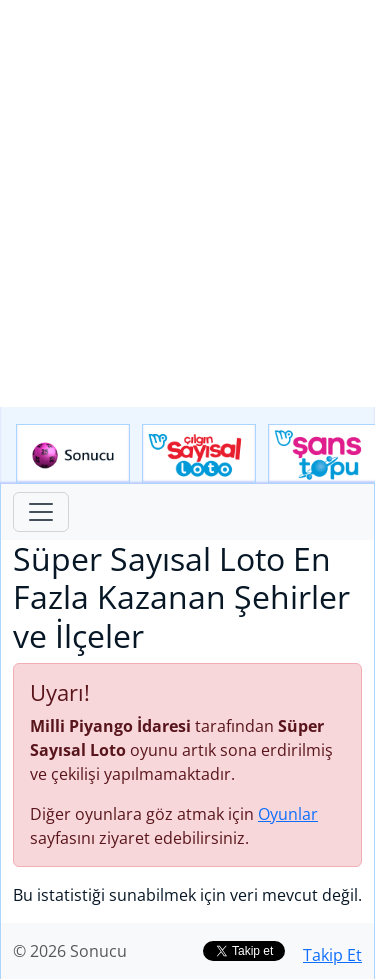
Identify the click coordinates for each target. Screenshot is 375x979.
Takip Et (332, 955)
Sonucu (73, 454)
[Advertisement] (187, 203)
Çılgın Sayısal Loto (199, 454)
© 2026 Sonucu (70, 951)
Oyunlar (288, 814)
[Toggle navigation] (41, 512)
